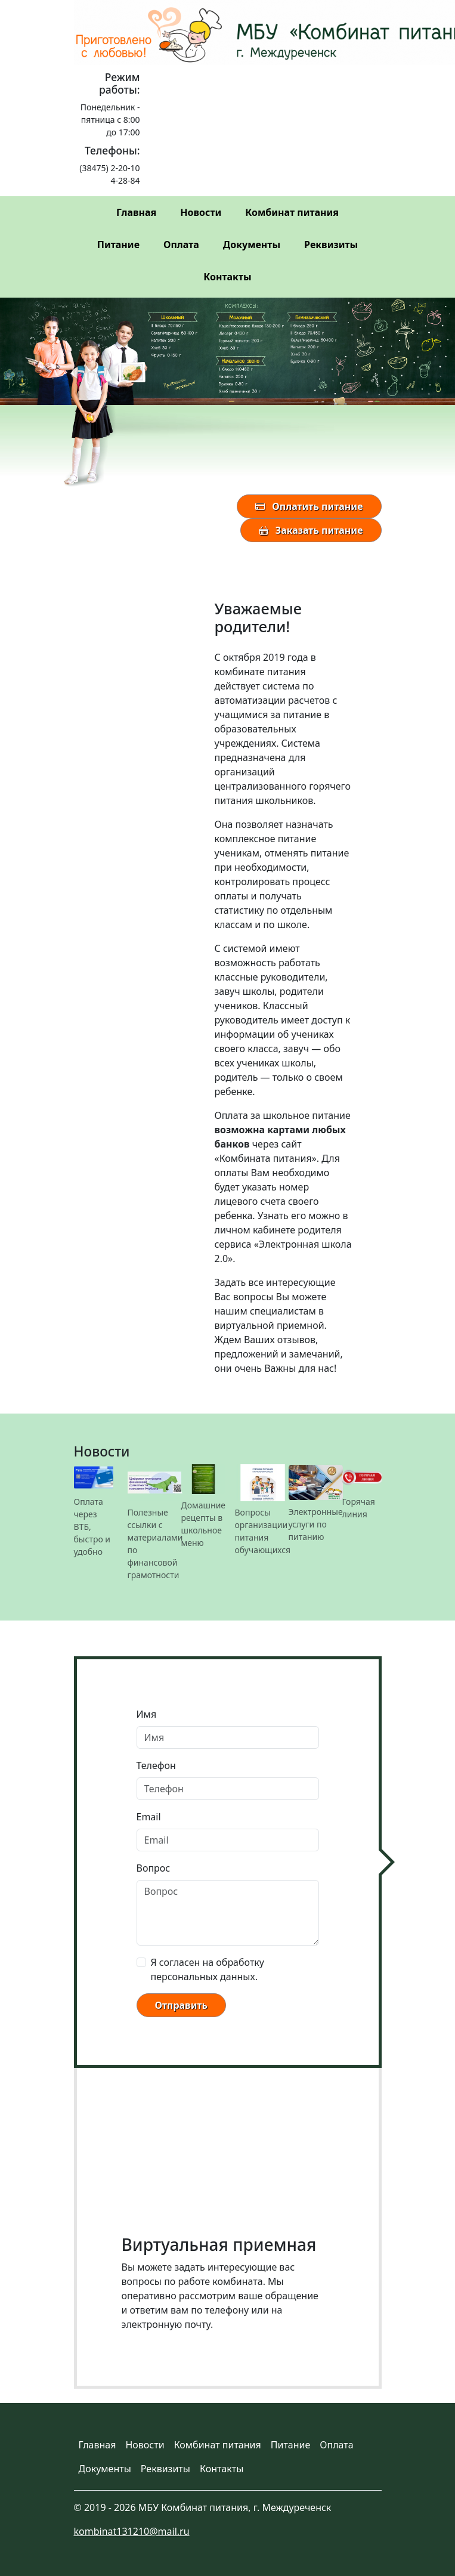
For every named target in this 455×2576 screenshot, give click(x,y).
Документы (251, 244)
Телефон (156, 1765)
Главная (136, 212)
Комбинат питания (292, 212)
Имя (147, 1714)
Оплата (181, 244)
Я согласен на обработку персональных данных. (207, 1969)
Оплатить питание (309, 506)
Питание (118, 244)
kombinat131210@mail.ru (132, 2531)
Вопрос (154, 1868)
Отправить (181, 2005)
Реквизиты (331, 244)
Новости (200, 212)
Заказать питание (311, 530)
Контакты (227, 276)
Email (149, 1816)
